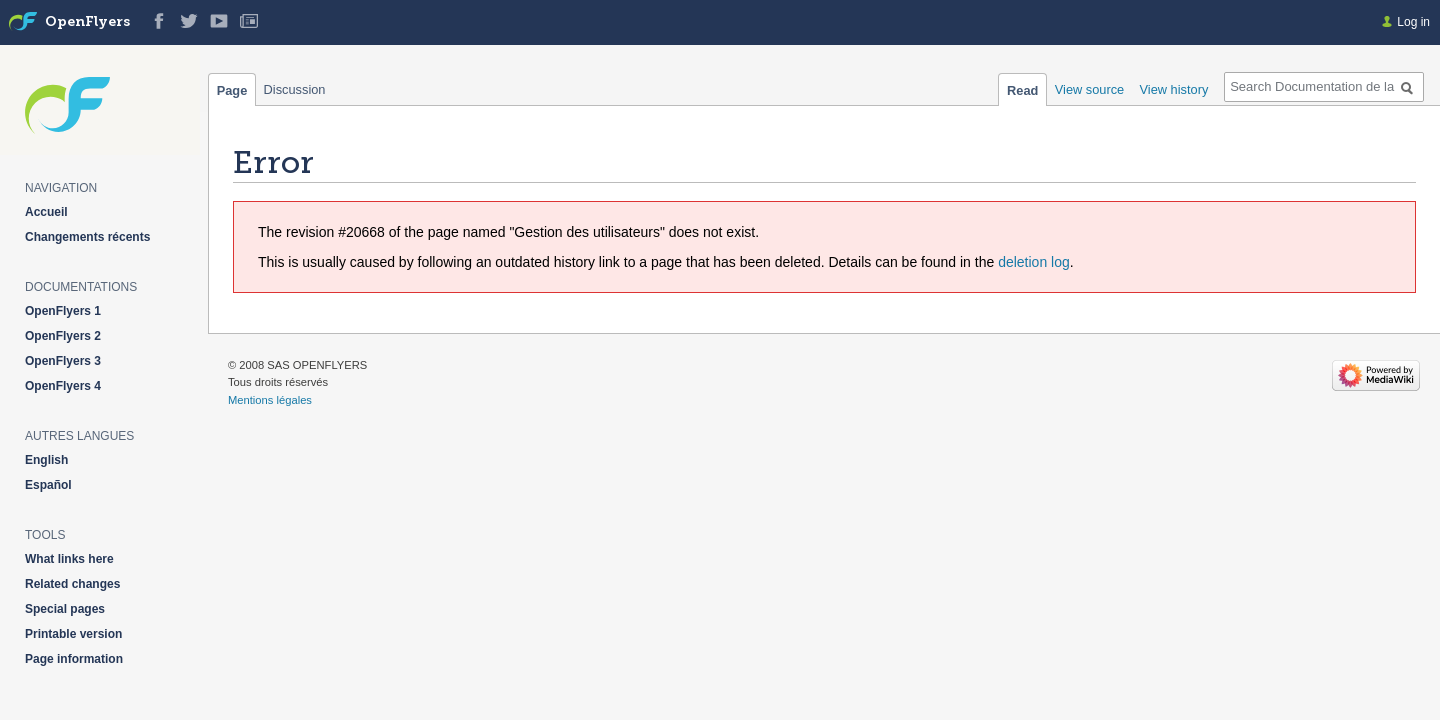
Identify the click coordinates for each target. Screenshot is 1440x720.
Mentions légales (270, 400)
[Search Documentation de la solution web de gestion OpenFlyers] (1324, 87)
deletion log (1034, 262)
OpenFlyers (87, 22)
